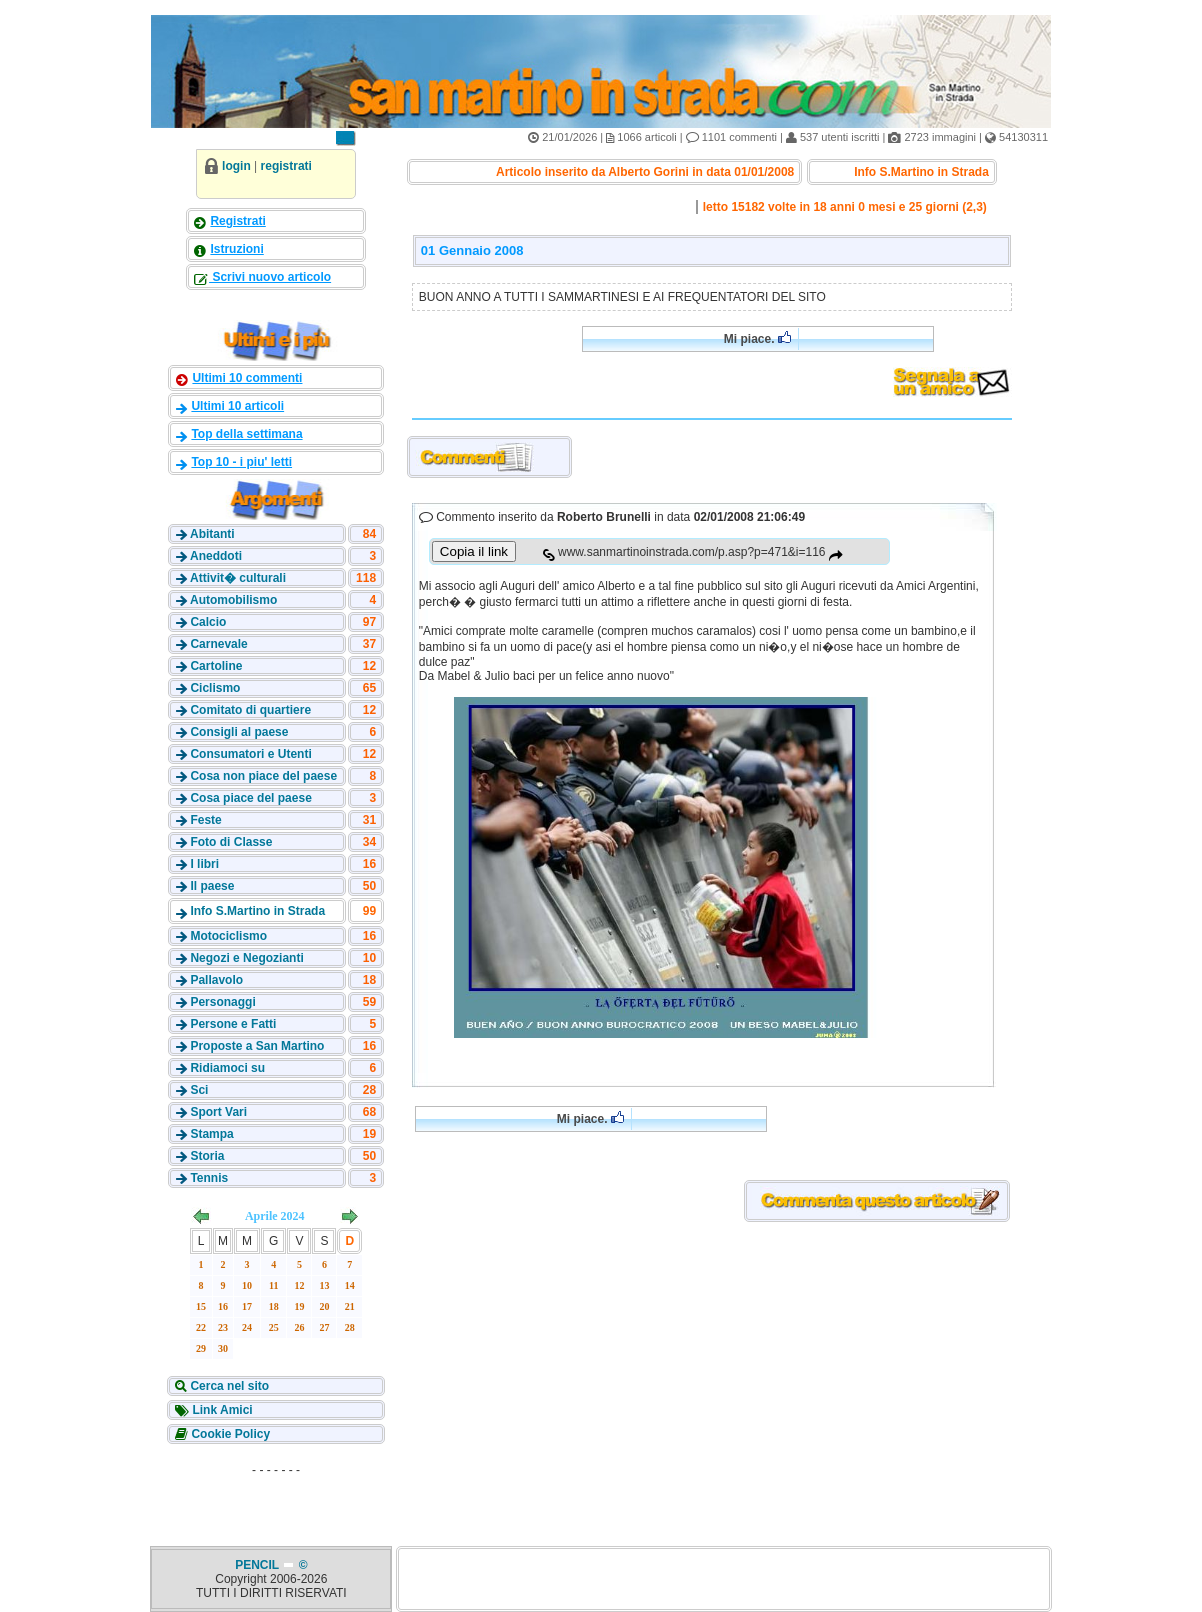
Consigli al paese (239, 732)
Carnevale (218, 644)
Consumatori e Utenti (250, 754)
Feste (205, 820)
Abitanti (212, 534)
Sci (199, 1090)
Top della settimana (246, 434)
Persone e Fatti (233, 1024)
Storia (207, 1156)
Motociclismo (228, 936)
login (236, 166)
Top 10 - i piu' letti (241, 462)
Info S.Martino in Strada (257, 911)
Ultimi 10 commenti (247, 378)
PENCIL (258, 1565)
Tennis (209, 1178)
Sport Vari (218, 1112)
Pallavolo (216, 980)
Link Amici (221, 1410)
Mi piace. (757, 338)
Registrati (237, 221)
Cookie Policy (229, 1434)
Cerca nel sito (228, 1386)
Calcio (208, 622)
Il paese (212, 886)
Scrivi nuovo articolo (270, 277)
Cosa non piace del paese (263, 776)
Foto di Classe (231, 842)
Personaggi (222, 1002)
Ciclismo (215, 688)
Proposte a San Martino (257, 1046)
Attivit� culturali (238, 578)
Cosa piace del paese (250, 798)
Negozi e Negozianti (246, 958)
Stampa (211, 1134)
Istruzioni (236, 249)
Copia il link (474, 551)
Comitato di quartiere (250, 710)
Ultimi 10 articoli (237, 406)
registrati (286, 166)
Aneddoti (216, 556)
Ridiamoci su (227, 1068)
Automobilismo (233, 600)
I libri (204, 864)
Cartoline (216, 666)
